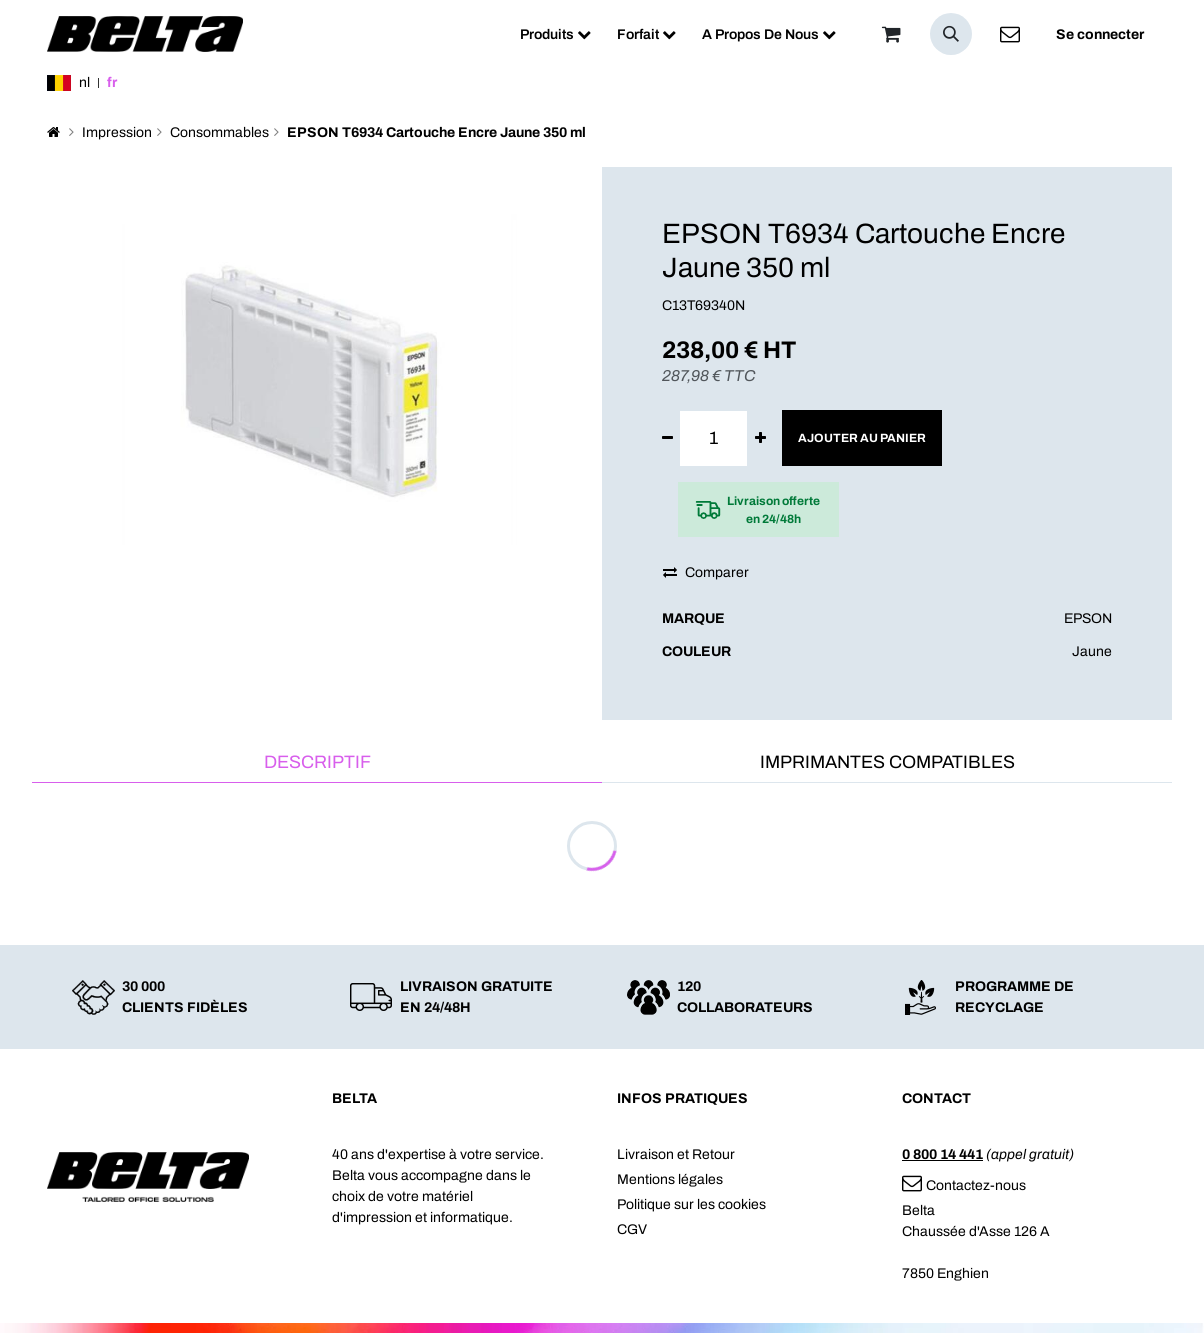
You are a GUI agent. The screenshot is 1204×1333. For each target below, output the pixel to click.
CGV (632, 1229)
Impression (117, 132)
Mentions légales (670, 1179)
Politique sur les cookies (691, 1204)
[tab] (317, 763)
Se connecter (1100, 34)
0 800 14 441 (942, 1154)
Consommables (219, 132)
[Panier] (891, 34)
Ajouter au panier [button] (862, 438)
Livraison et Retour (676, 1154)
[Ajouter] (760, 438)
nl (84, 82)
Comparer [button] (706, 572)
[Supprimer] (667, 438)
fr (112, 82)
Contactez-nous (964, 1185)
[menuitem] (555, 34)
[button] (951, 34)
